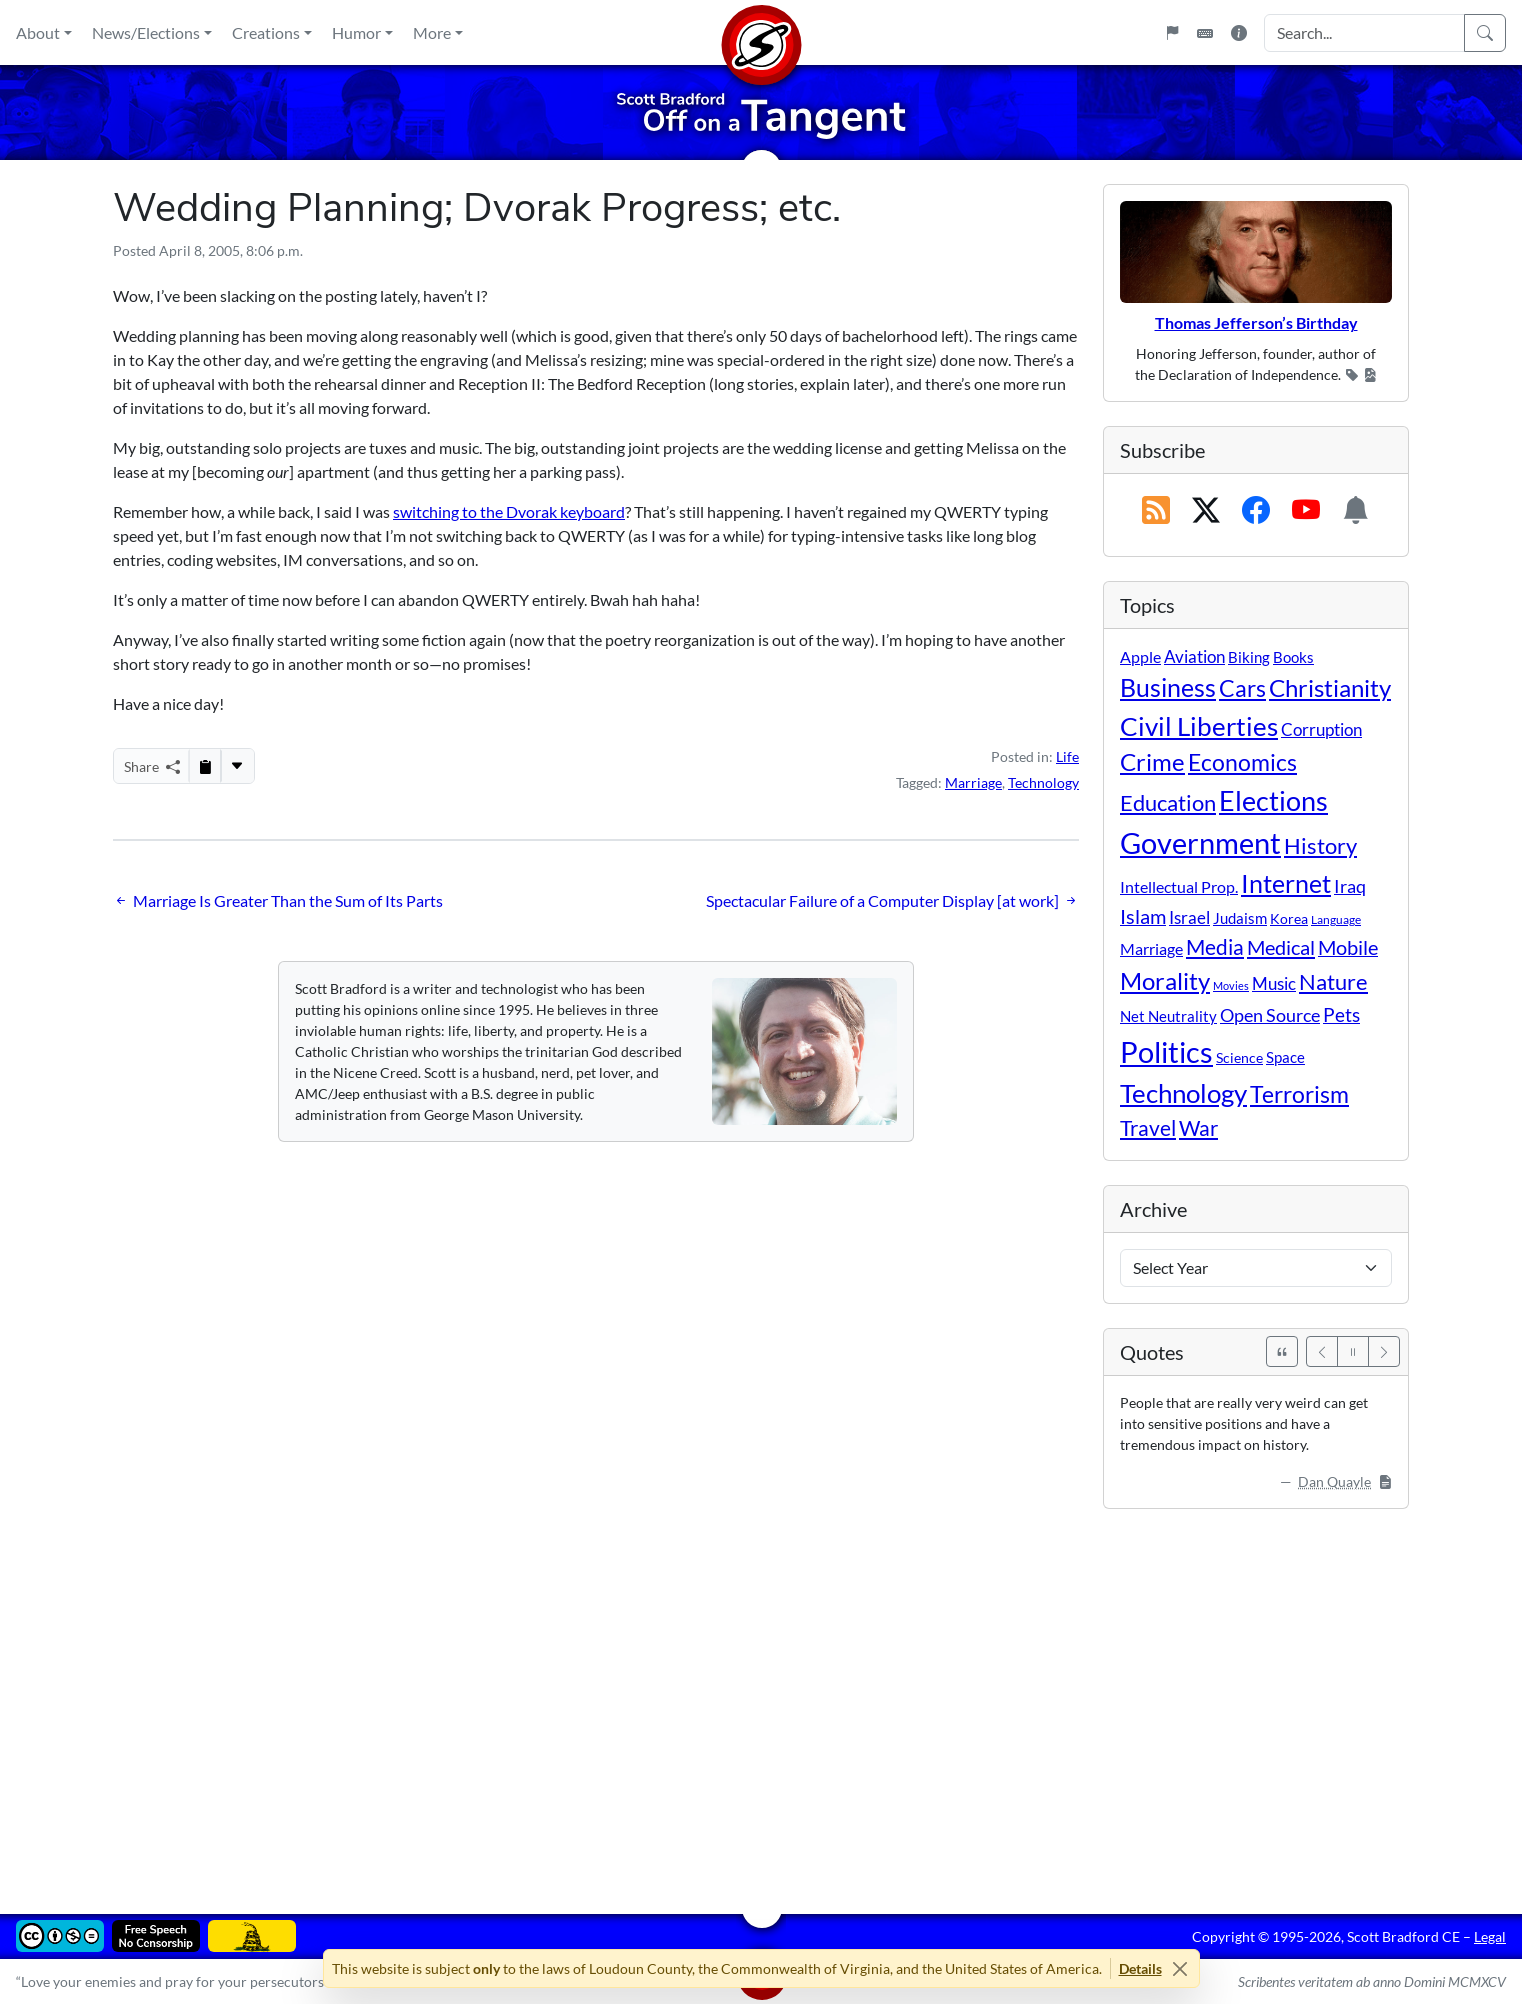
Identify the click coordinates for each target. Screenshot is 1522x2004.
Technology (1043, 782)
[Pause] (1353, 1351)
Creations (266, 32)
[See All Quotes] (1282, 1351)
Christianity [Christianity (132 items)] (1330, 688)
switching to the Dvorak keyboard (509, 511)
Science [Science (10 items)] (1239, 1057)
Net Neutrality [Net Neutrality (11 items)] (1168, 1016)
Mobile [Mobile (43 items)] (1348, 947)
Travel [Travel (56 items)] (1148, 1128)
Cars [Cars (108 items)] (1242, 688)
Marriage (973, 782)
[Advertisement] (713, 1697)
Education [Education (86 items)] (1168, 802)
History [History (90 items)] (1320, 845)
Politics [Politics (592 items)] (1166, 1051)
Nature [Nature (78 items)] (1333, 981)
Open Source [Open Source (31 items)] (1270, 1015)
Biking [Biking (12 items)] (1249, 657)
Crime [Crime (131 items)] (1152, 762)
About (38, 32)
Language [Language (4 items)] (1336, 919)
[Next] (1384, 1351)
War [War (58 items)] (1198, 1128)
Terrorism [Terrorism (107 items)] (1299, 1094)
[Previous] (1322, 1351)
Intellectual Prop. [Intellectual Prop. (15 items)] (1179, 886)
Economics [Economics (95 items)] (1242, 762)
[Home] (761, 32)
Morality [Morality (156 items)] (1165, 980)
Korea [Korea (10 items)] (1289, 918)
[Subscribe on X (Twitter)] (1206, 511)
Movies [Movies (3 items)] (1231, 985)
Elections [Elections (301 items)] (1273, 801)
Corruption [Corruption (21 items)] (1321, 729)
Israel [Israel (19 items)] (1189, 918)
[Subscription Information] (1356, 511)
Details (1140, 1968)
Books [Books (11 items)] (1293, 657)
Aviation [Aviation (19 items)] (1194, 657)
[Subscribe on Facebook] (1256, 511)
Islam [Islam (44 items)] (1143, 916)
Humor (356, 32)
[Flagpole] (1172, 33)
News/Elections (146, 32)
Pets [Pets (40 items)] (1341, 1014)
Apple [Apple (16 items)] (1140, 656)
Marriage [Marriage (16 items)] (1151, 948)
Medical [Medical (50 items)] (1281, 947)
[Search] (1485, 33)
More (432, 32)
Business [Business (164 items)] (1168, 687)
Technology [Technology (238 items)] (1183, 1093)
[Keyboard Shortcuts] (1205, 33)
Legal (1490, 1936)
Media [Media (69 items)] (1215, 947)
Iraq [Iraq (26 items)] (1350, 886)
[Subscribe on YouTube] (1306, 511)
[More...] (237, 766)
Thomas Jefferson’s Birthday (1256, 322)
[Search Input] (1364, 33)
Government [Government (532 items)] (1200, 842)
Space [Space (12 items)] (1285, 1057)
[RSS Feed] (1156, 511)
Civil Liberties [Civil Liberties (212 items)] (1199, 726)
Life (1067, 756)
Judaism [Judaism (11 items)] (1240, 918)
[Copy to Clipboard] (205, 766)
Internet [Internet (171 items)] (1286, 883)
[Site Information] (1239, 33)
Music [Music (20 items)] (1274, 983)
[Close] (1180, 1968)
